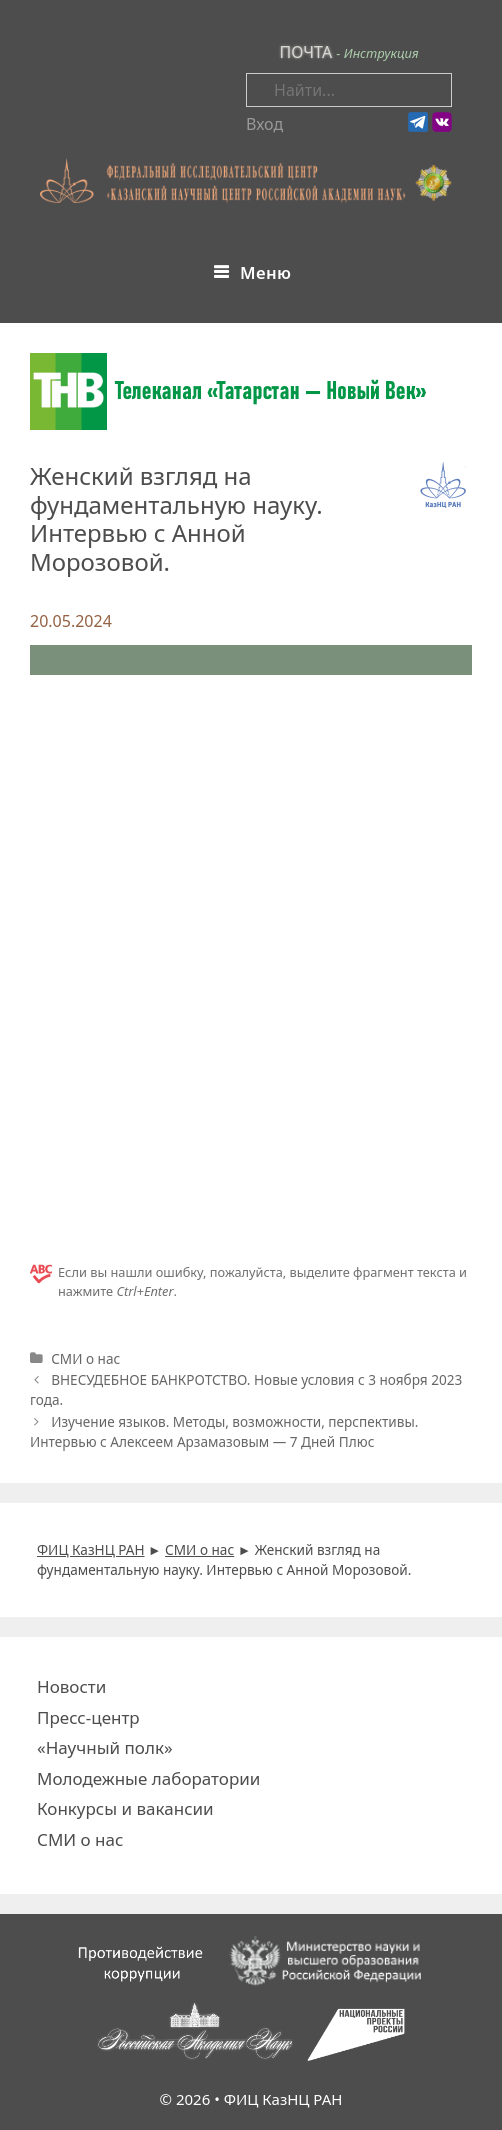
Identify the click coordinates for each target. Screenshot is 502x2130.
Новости (71, 1686)
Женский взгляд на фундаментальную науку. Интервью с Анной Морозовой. (176, 518)
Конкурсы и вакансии (125, 1808)
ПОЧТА (305, 52)
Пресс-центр (88, 1717)
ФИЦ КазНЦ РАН (283, 2099)
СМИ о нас (85, 1358)
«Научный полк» (105, 1747)
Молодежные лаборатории (148, 1778)
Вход (264, 124)
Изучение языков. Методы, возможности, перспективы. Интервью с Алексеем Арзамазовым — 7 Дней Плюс (224, 1431)
